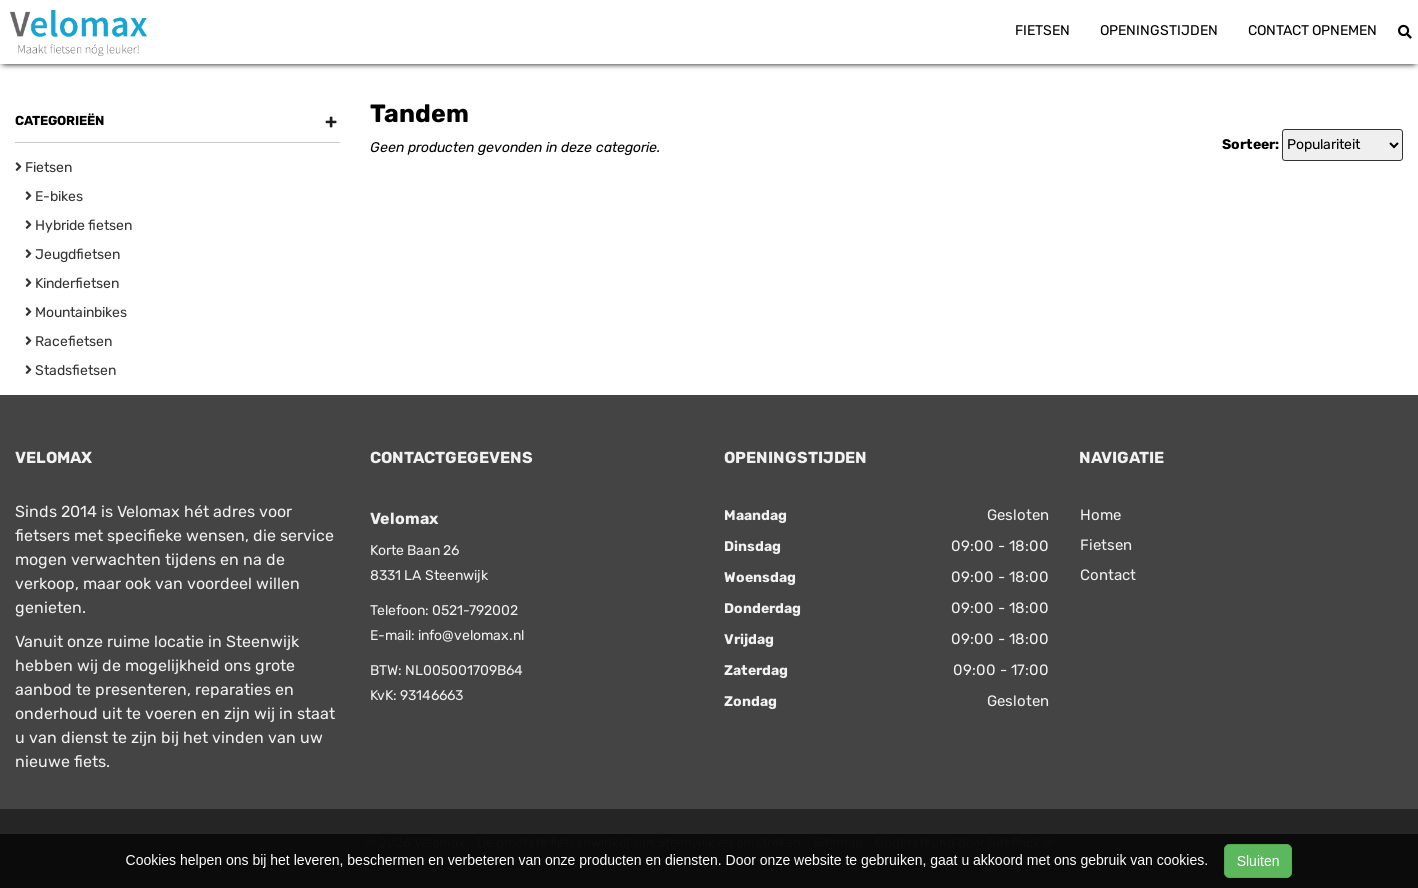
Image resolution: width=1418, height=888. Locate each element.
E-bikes (54, 196)
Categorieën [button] (176, 121)
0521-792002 (475, 610)
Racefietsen (68, 341)
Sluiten (1258, 861)
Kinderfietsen (72, 283)
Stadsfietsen (70, 370)
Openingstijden (1159, 30)
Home (1100, 515)
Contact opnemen (1312, 30)
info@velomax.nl (471, 635)
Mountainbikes (76, 312)
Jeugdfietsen (72, 254)
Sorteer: (1250, 144)
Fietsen (1042, 30)
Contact (1108, 575)
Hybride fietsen (78, 225)
